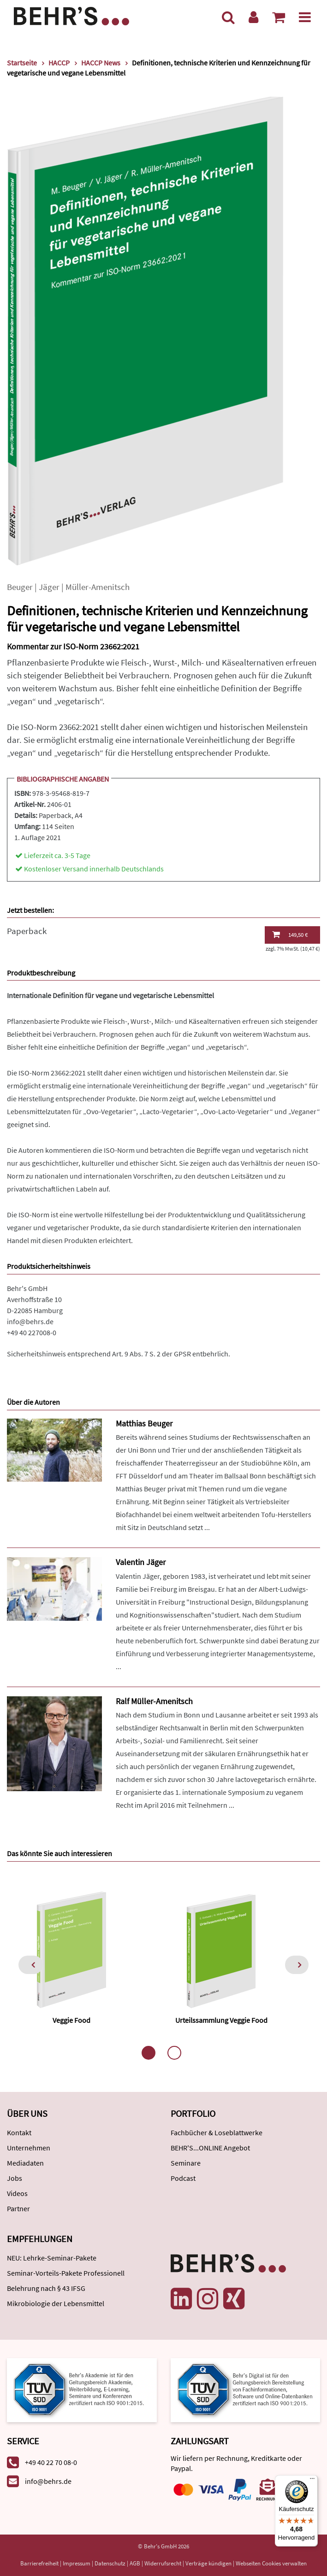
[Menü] (305, 17)
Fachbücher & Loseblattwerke (216, 2132)
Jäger (49, 587)
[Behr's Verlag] (71, 15)
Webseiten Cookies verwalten (271, 2563)
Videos (17, 2193)
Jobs (14, 2178)
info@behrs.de (30, 1321)
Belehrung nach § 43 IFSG (46, 2288)
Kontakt (19, 2132)
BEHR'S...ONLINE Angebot (210, 2147)
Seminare (186, 2162)
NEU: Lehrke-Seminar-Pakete (51, 2257)
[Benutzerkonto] (253, 17)
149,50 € (290, 934)
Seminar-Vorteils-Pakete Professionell (66, 2273)
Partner (18, 2208)
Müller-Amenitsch (97, 587)
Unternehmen (28, 2147)
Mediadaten (25, 2162)
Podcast (183, 2178)
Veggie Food (71, 2020)
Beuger (20, 587)
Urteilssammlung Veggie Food (221, 2020)
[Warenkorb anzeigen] (278, 17)
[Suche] (228, 17)
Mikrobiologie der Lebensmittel (55, 2303)
